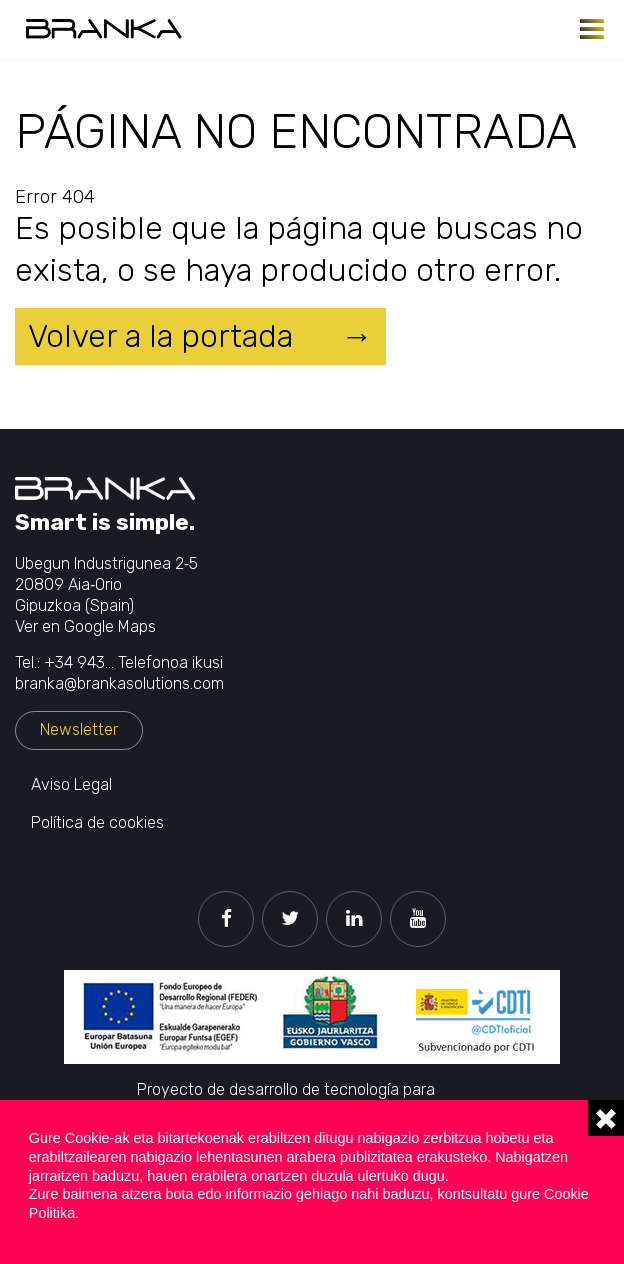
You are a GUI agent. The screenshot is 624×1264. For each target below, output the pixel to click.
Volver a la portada (160, 336)
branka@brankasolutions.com (119, 683)
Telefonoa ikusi (170, 662)
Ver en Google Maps (85, 626)
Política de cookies (97, 822)
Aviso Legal (71, 784)
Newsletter (79, 729)
